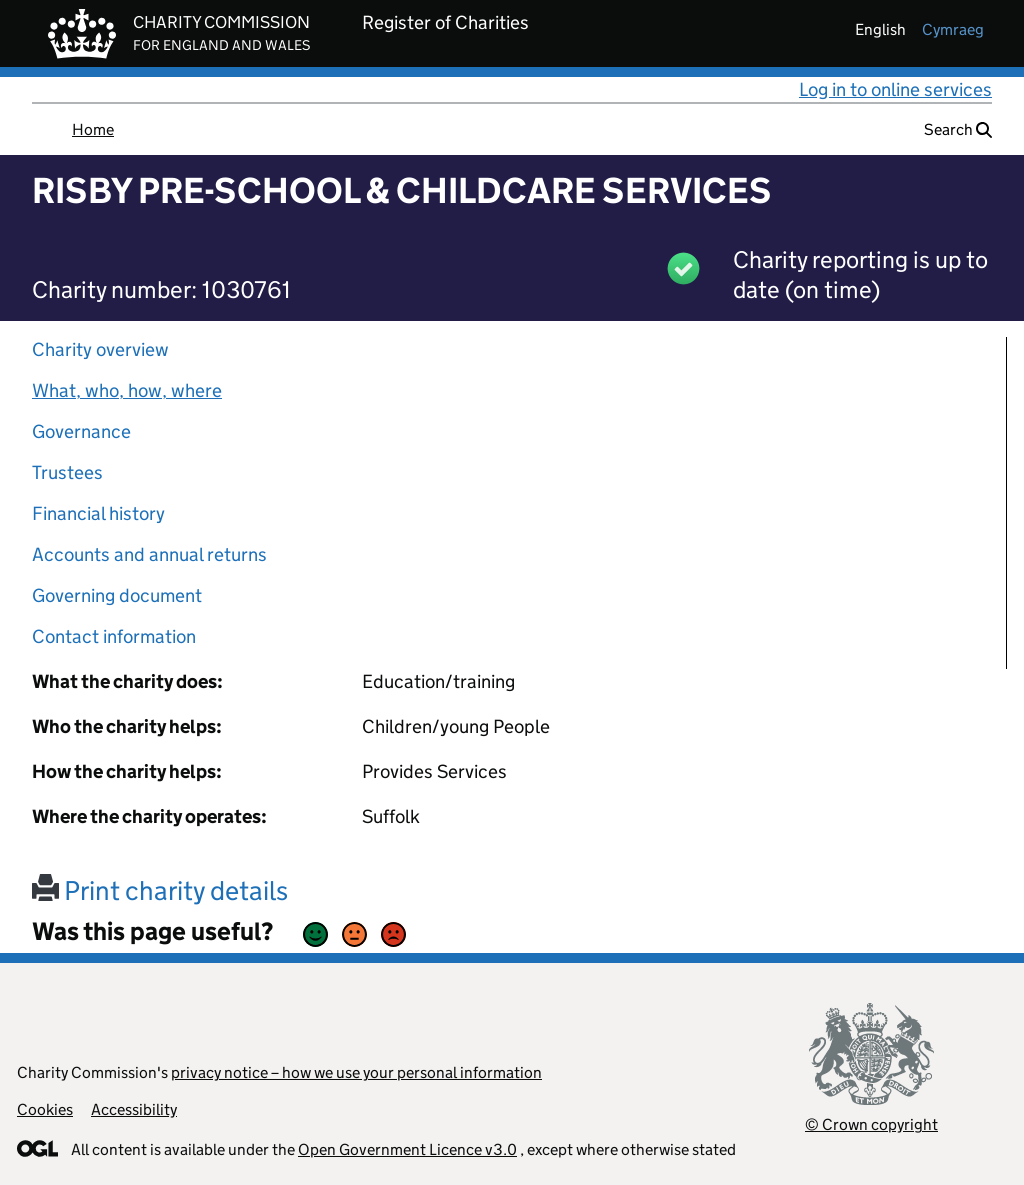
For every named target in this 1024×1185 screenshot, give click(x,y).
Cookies (45, 1109)
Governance (81, 431)
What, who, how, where (127, 390)
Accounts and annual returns (149, 554)
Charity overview (100, 349)
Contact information (114, 636)
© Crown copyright (871, 1124)
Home (93, 129)
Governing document (117, 595)
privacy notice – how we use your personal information (356, 1072)
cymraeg (953, 29)
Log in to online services (895, 89)
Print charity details (160, 890)
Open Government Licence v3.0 (407, 1149)
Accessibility (134, 1109)
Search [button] (958, 129)
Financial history (98, 513)
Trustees (67, 472)
